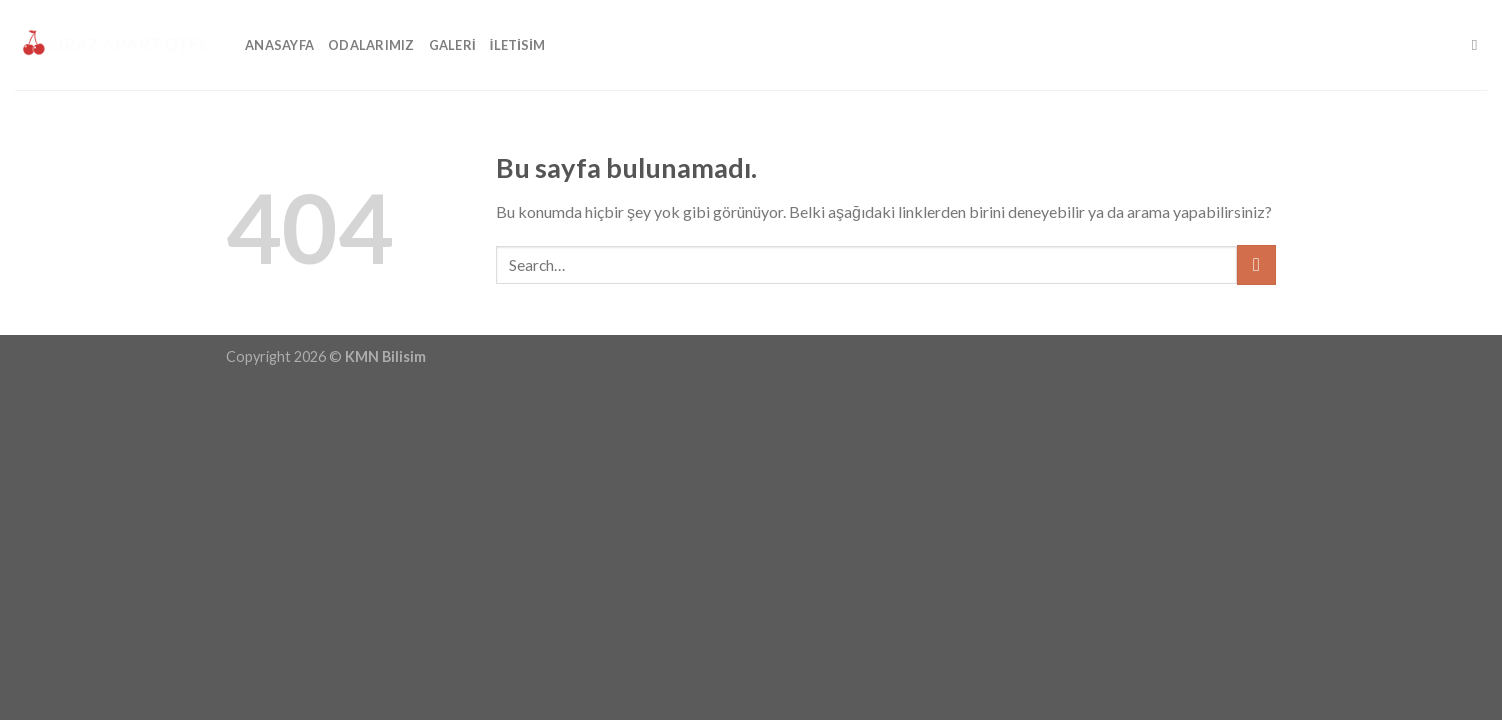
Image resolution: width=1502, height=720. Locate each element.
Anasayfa (279, 45)
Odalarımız (371, 45)
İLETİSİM (518, 45)
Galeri (452, 45)
